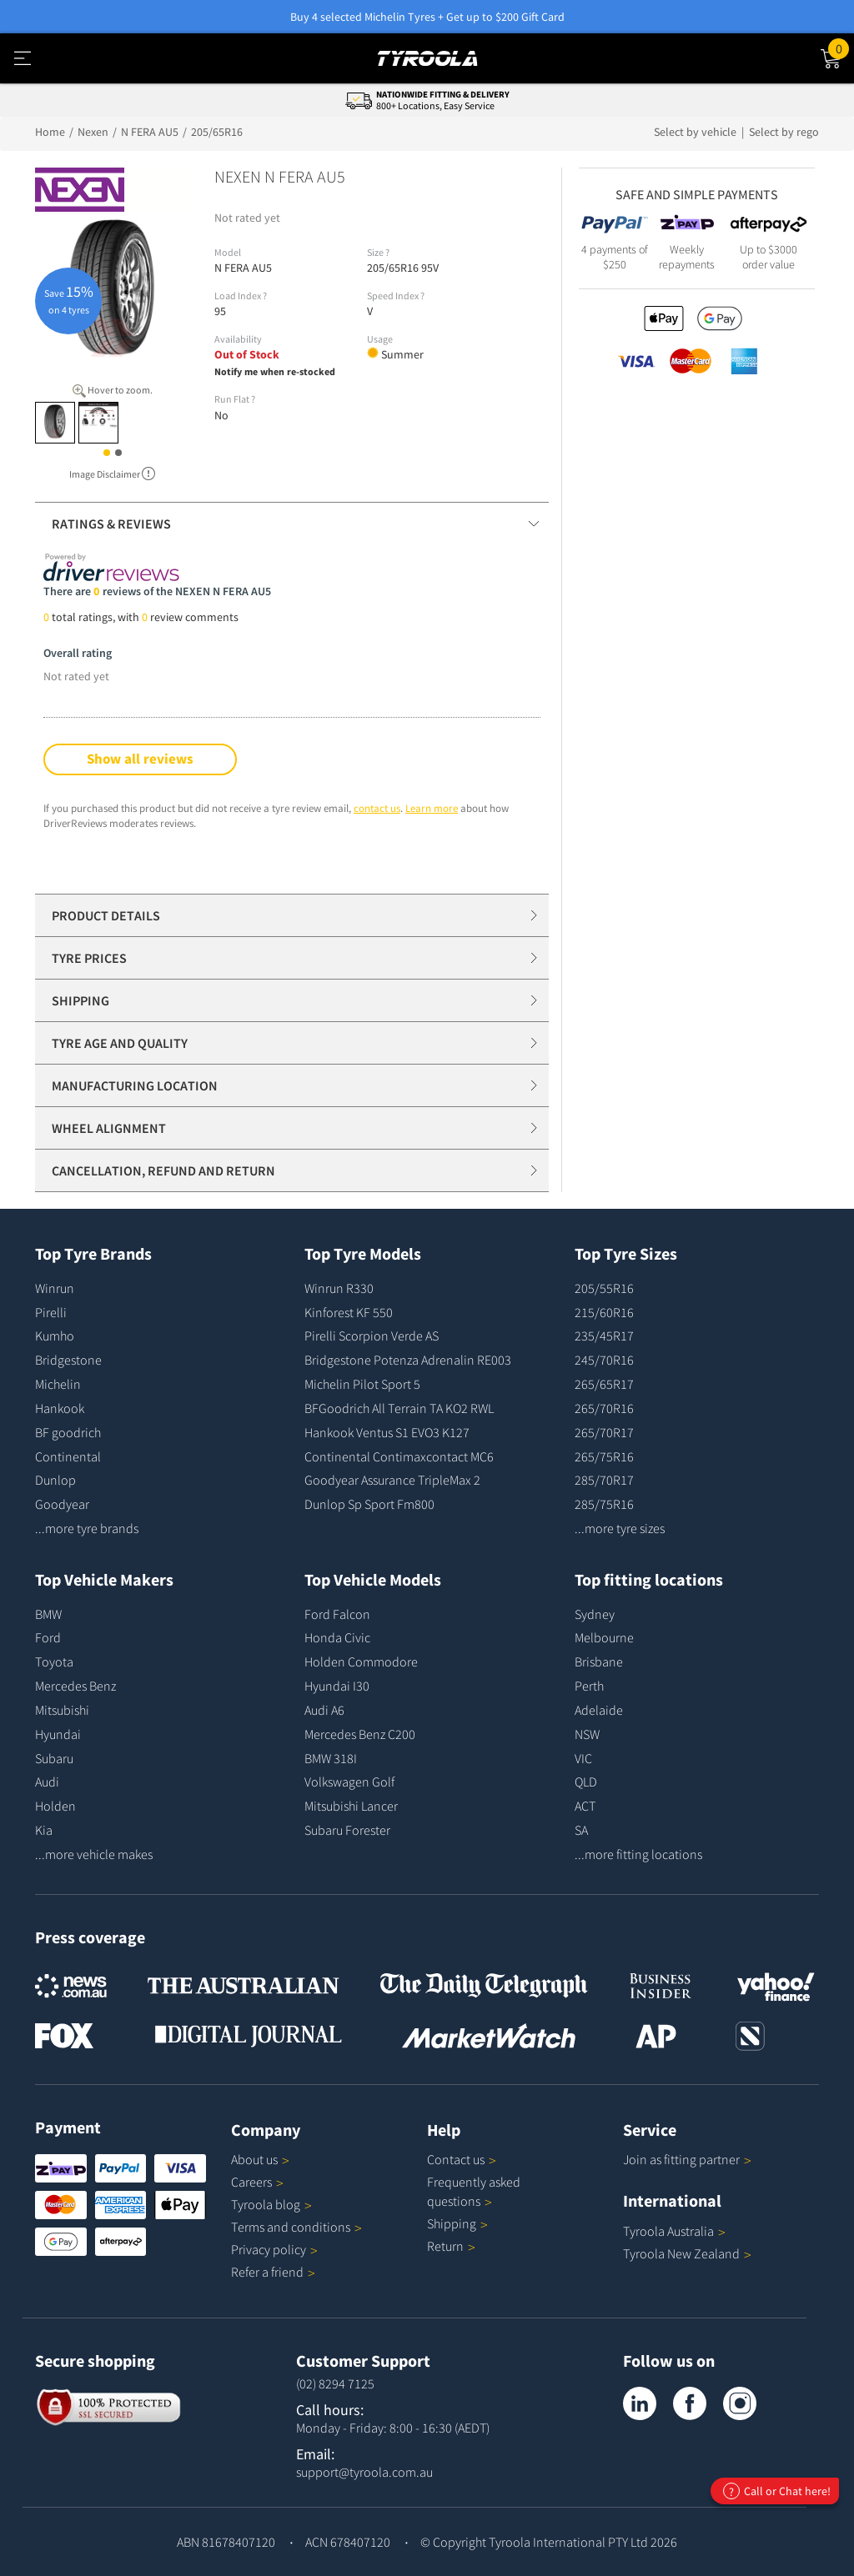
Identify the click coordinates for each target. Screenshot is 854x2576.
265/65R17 (604, 1384)
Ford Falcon (337, 1614)
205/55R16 (604, 1288)
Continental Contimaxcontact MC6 (399, 1456)
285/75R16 (604, 1504)
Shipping (451, 2223)
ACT (585, 1805)
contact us (377, 808)
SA (581, 1830)
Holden (55, 1805)
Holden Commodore (361, 1661)
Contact (461, 2159)
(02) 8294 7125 (335, 2383)
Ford (48, 1637)
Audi (47, 1781)
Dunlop (55, 1479)
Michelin (58, 1384)
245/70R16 (604, 1359)
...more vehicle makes (94, 1854)
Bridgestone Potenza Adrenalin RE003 (407, 1359)
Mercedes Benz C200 (359, 1734)
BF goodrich (68, 1432)
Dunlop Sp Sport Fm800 (369, 1504)
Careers (251, 2181)
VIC (583, 1758)
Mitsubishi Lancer (351, 1805)
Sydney (595, 1614)
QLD (586, 1781)
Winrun (54, 1288)
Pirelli (51, 1312)
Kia (44, 1830)
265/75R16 (604, 1456)
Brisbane (599, 1661)
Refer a (273, 2271)
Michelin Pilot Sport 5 (362, 1384)
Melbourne (604, 1637)
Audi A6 (324, 1709)
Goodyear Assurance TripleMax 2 (392, 1479)
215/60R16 (604, 1312)
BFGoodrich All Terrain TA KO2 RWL (399, 1408)
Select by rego (784, 131)
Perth (589, 1685)
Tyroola (271, 2204)
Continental (68, 1456)
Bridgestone (68, 1359)
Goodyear (62, 1504)
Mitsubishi (62, 1709)
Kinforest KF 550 (348, 1312)
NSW (587, 1734)
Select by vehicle (696, 131)
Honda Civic (337, 1637)
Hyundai (58, 1734)
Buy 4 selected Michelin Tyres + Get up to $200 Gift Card (427, 16)
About (260, 2159)
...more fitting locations (638, 1854)
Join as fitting (687, 2159)
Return (445, 2246)
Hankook (59, 1408)
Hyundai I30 (336, 1685)
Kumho (54, 1335)
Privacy (274, 2249)
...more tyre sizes (620, 1528)
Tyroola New (687, 2253)
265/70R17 (604, 1432)
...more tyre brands (86, 1528)
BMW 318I (330, 1758)
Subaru (54, 1758)
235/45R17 (604, 1335)
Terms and (296, 2226)
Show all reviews (140, 758)
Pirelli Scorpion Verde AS (371, 1335)
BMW (48, 1614)
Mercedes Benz (75, 1685)
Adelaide (599, 1709)
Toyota (54, 1661)
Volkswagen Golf (349, 1781)
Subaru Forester (347, 1830)
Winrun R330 (339, 1288)
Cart (841, 47)
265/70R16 (604, 1408)
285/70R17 (604, 1479)
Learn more (431, 808)
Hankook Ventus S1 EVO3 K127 (387, 1432)
